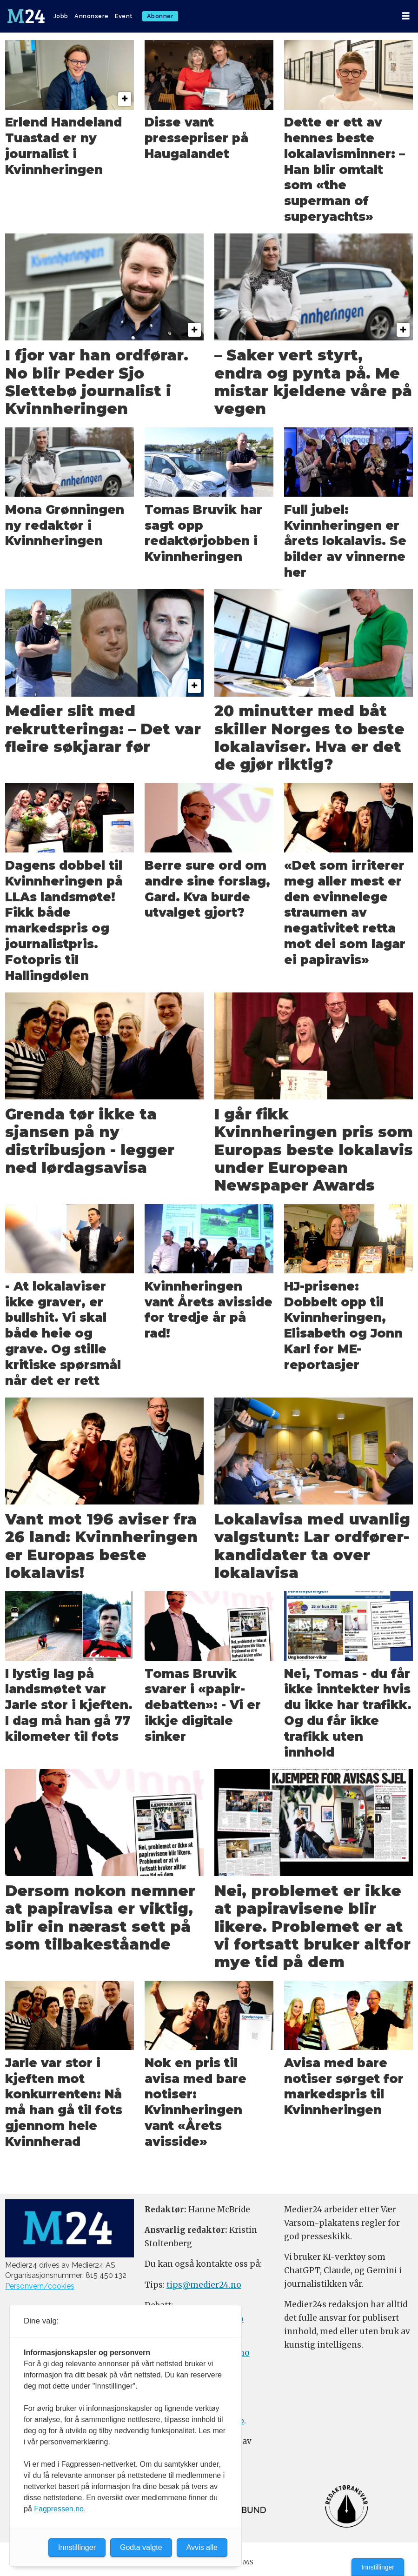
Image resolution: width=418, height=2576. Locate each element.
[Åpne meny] (405, 16)
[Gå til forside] (26, 16)
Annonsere (91, 16)
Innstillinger (377, 2567)
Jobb (60, 16)
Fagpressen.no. (60, 2509)
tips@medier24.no (203, 2285)
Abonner (160, 16)
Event (124, 16)
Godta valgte (141, 2547)
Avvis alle (202, 2547)
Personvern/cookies (39, 2286)
